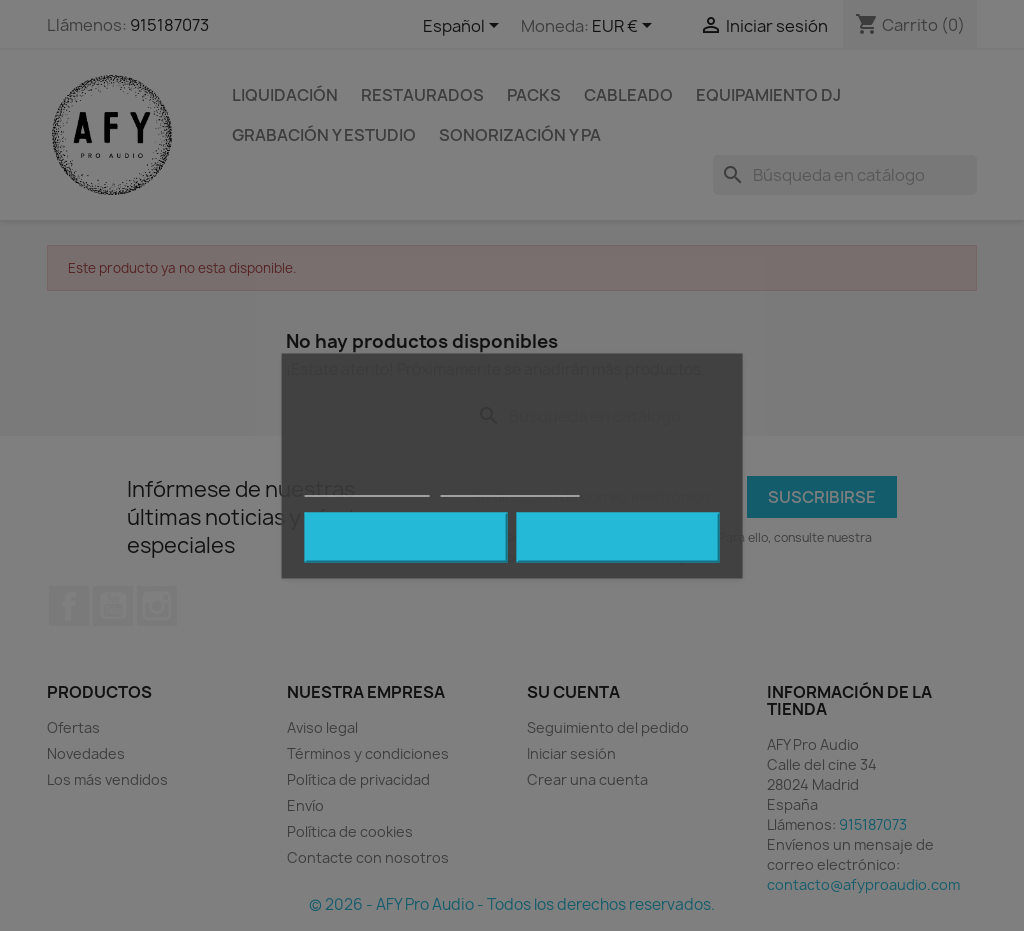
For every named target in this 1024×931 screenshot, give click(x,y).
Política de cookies (367, 486)
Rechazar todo (406, 537)
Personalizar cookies (510, 486)
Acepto (618, 537)
